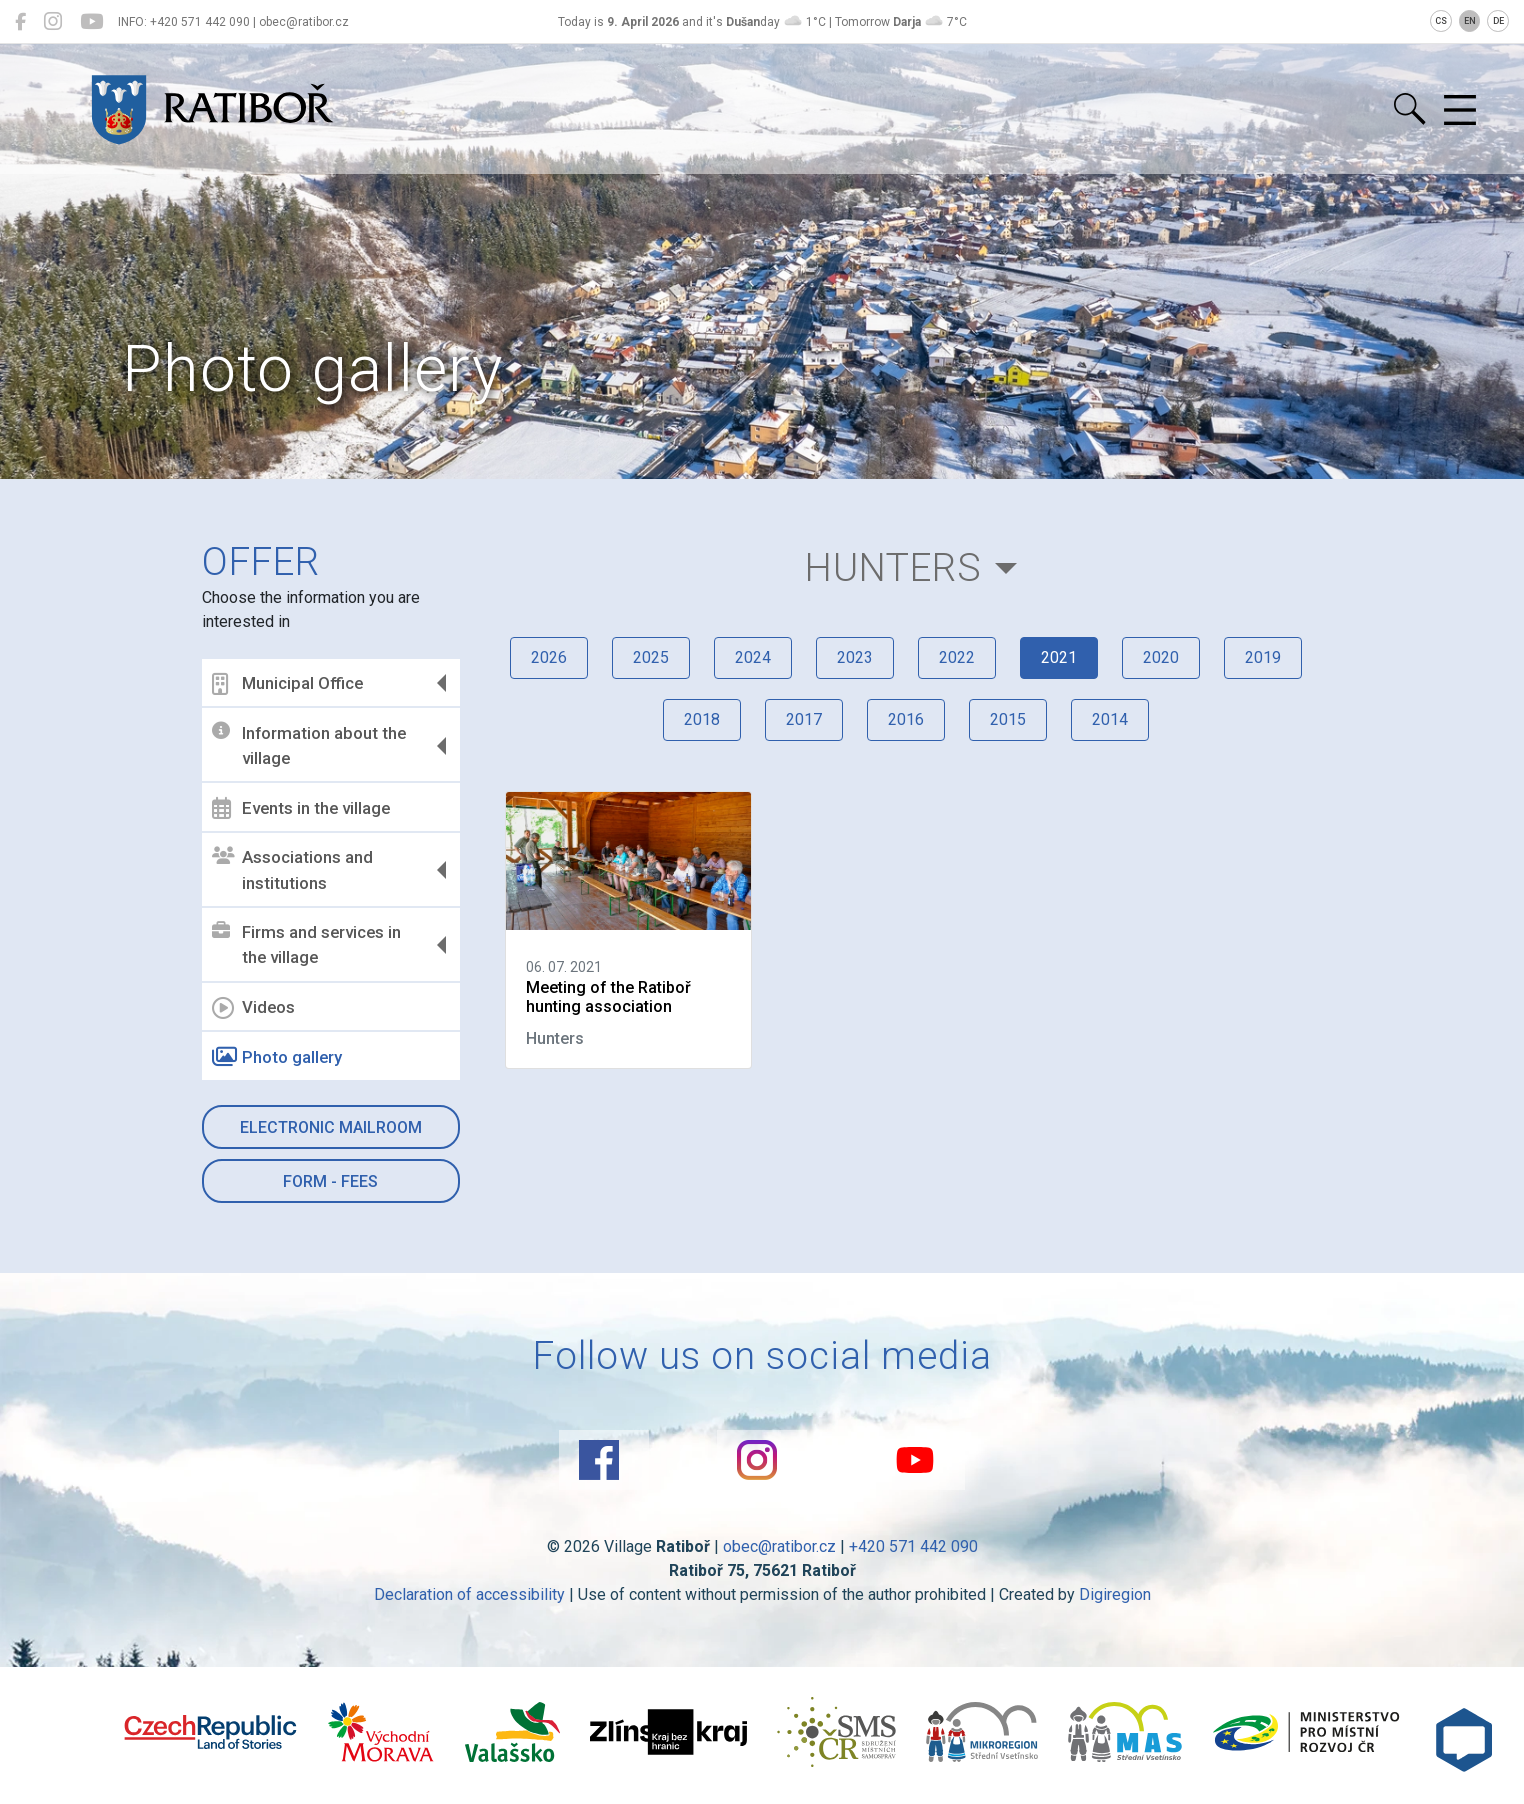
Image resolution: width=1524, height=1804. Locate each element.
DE (1498, 21)
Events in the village (301, 808)
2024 (753, 657)
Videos (253, 1008)
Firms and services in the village (306, 945)
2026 (549, 657)
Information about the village (309, 745)
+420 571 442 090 (913, 1546)
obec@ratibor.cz (779, 1546)
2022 (957, 657)
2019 (1263, 657)
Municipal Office (287, 684)
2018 (702, 719)
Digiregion (1115, 1594)
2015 (1008, 719)
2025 (651, 657)
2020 (1161, 657)
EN (1470, 21)
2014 (1110, 719)
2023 (855, 657)
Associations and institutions (292, 870)
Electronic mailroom (331, 1127)
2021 (1059, 657)
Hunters (893, 567)
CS (1441, 21)
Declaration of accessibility (469, 1594)
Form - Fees (330, 1181)
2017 (804, 719)
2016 (906, 719)
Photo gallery (277, 1057)
